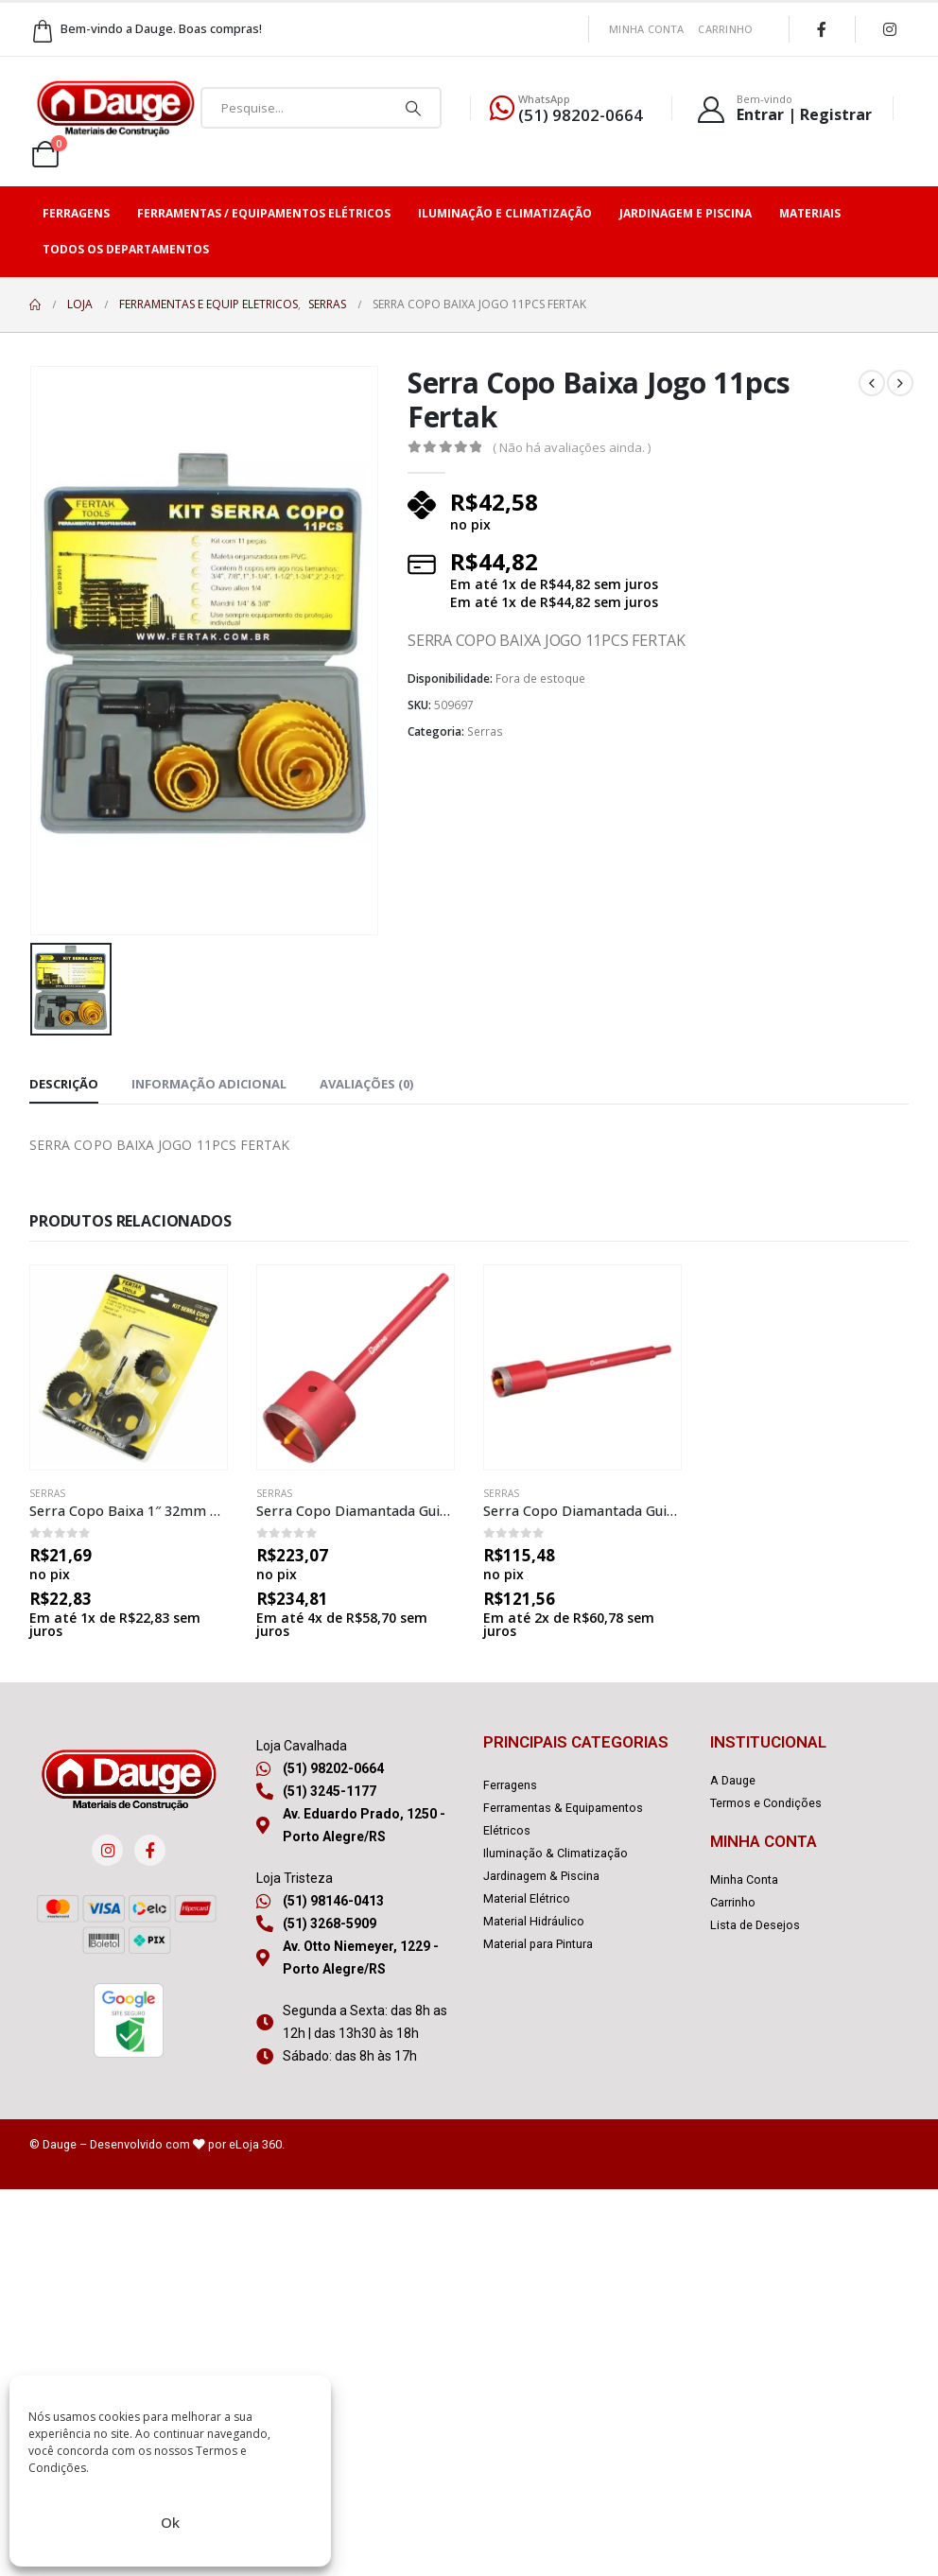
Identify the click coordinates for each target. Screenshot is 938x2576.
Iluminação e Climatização (505, 213)
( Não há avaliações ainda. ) (572, 447)
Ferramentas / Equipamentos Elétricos (264, 213)
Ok (170, 2522)
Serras (485, 731)
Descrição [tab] (63, 1083)
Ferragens (76, 213)
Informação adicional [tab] (209, 1083)
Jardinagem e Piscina (685, 213)
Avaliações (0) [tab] (366, 1083)
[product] (128, 1367)
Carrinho (725, 29)
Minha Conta (646, 29)
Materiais (810, 213)
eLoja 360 (255, 2144)
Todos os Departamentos (126, 249)
